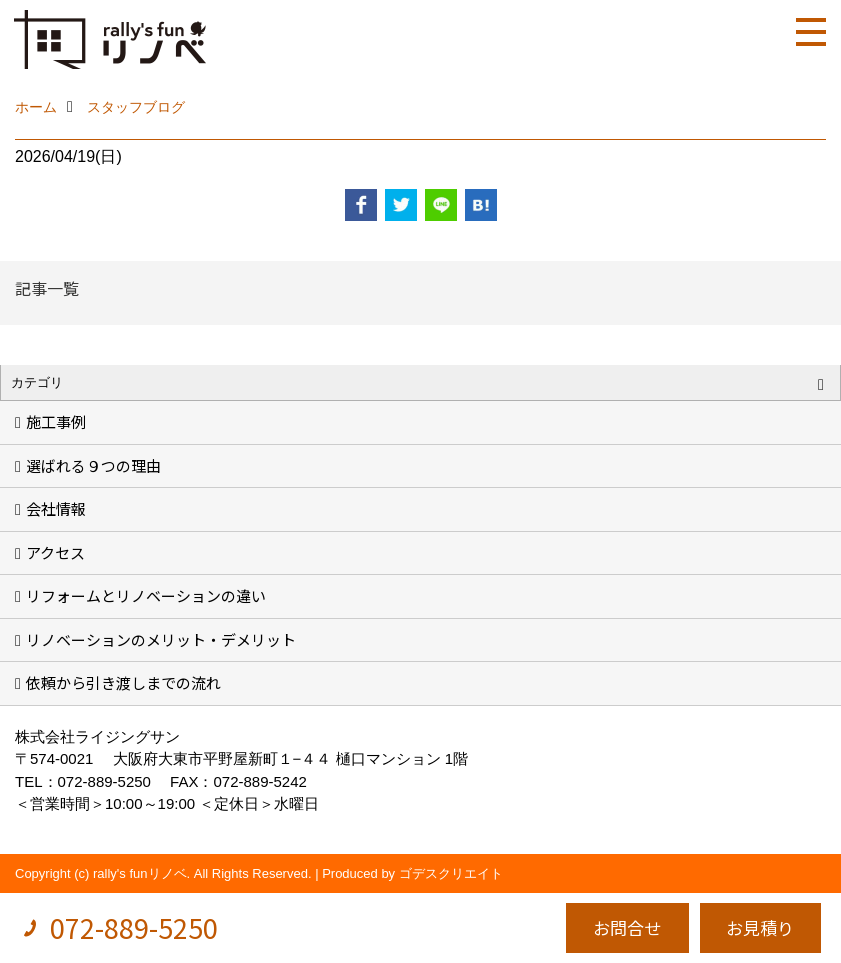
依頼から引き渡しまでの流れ (123, 682)
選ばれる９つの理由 (93, 465)
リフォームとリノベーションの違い (146, 595)
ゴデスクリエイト (451, 873)
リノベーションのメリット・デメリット (161, 639)
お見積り (760, 927)
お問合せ (627, 927)
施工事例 (56, 421)
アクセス (55, 552)
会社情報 (56, 508)
